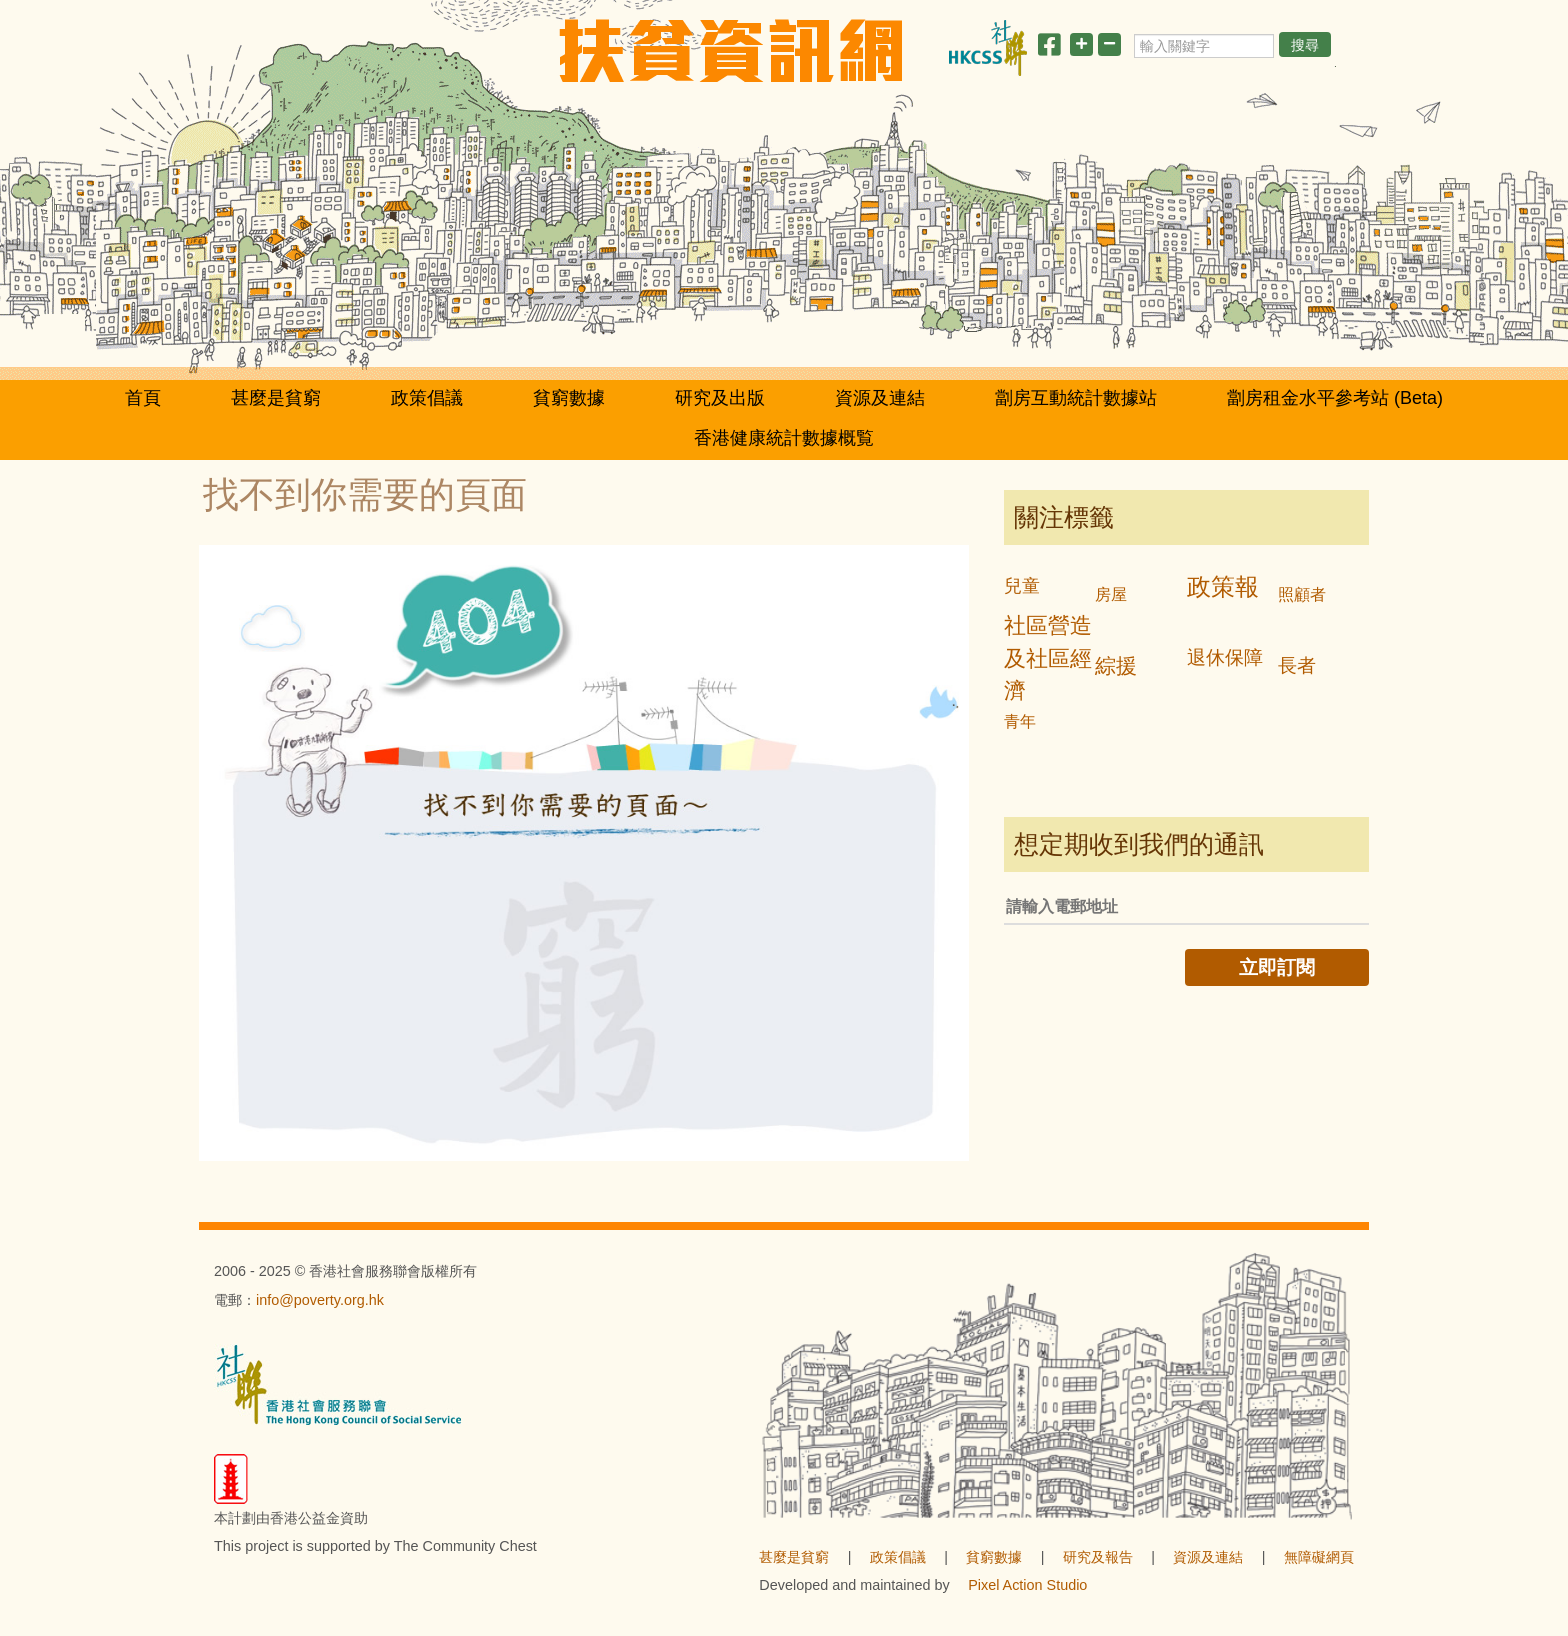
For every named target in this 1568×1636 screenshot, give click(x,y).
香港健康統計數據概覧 (784, 438)
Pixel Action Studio (1027, 1585)
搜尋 (1305, 45)
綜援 (1116, 665)
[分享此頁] (1049, 48)
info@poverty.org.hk (320, 1300)
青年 (1020, 721)
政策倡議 (427, 398)
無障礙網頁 (1319, 1557)
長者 (1297, 665)
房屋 (1111, 594)
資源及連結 (880, 398)
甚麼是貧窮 (276, 398)
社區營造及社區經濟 (1048, 658)
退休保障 (1225, 657)
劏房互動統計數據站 (1076, 398)
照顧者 (1302, 594)
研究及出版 (720, 398)
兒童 (1022, 586)
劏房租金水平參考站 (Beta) (1335, 398)
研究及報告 (1098, 1557)
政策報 (1223, 586)
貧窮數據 (569, 398)
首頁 (143, 398)
